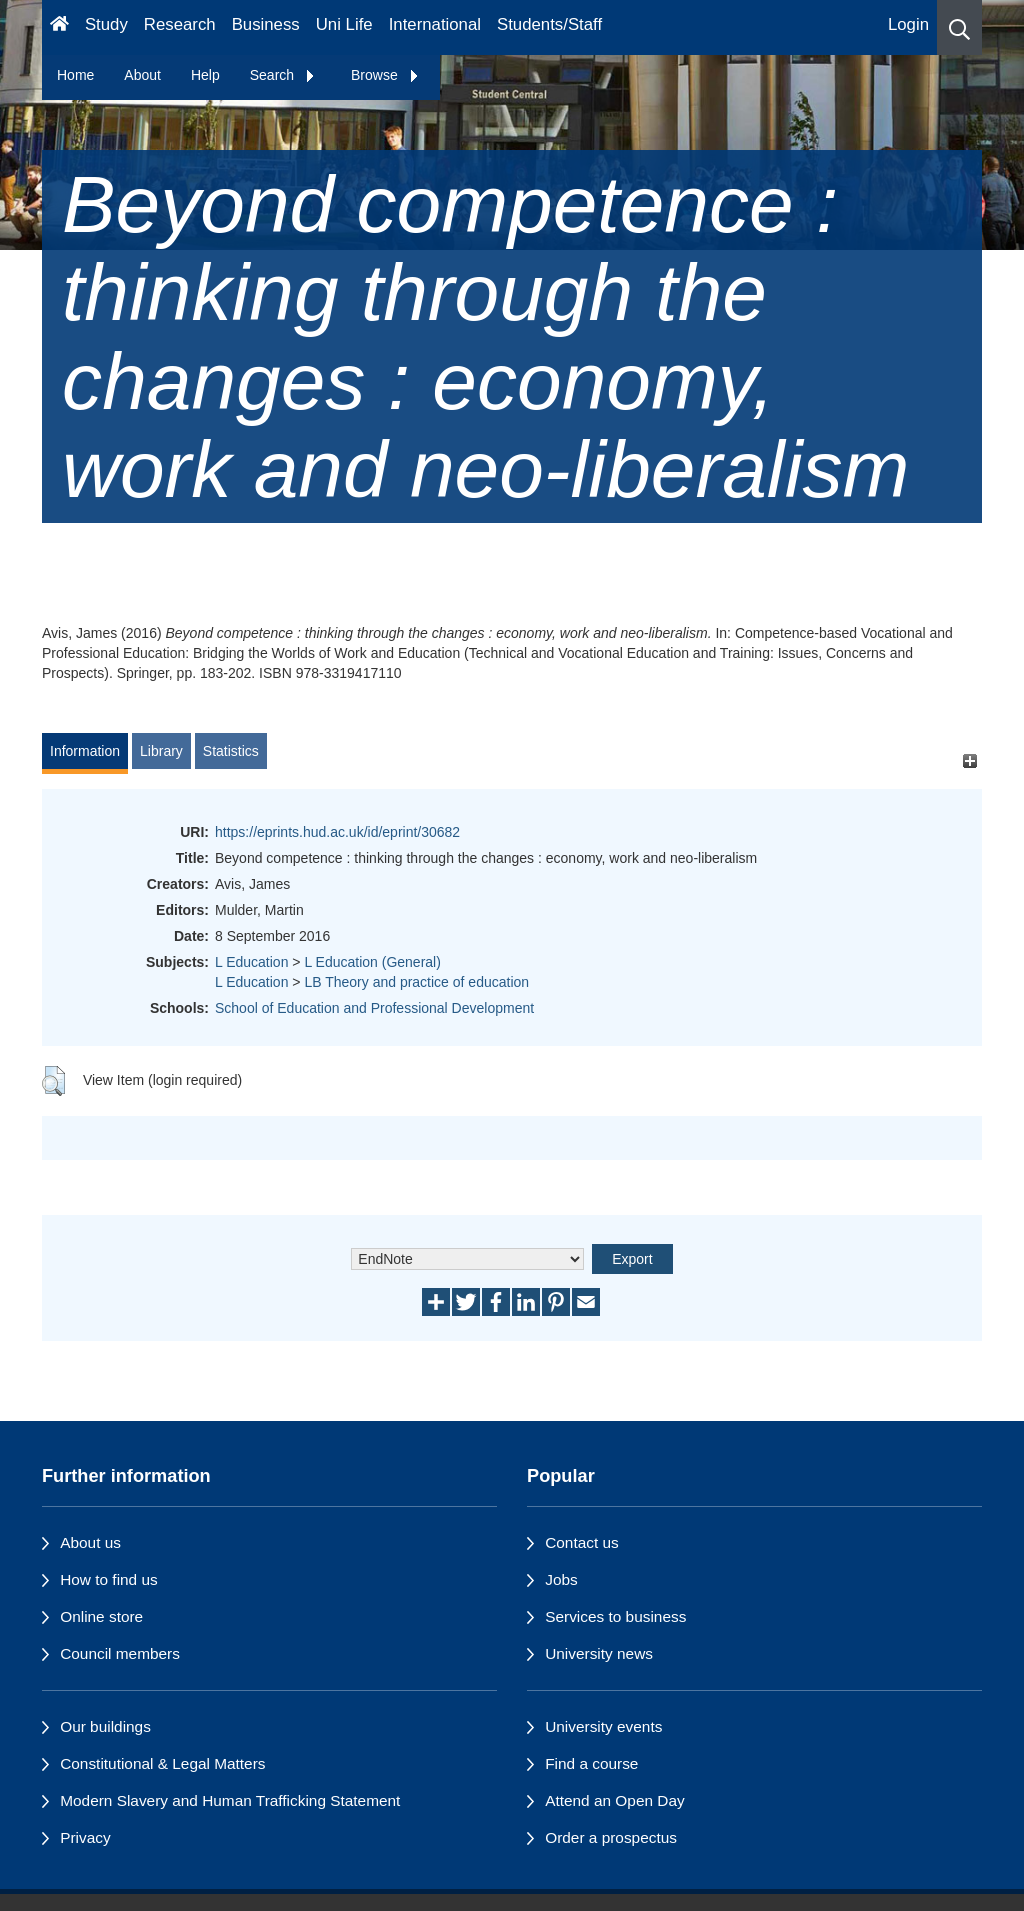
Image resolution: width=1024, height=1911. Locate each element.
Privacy (85, 1837)
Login (908, 24)
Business (266, 24)
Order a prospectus (611, 1837)
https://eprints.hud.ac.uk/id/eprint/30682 (337, 832)
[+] (969, 760)
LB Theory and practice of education (416, 982)
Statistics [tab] (231, 751)
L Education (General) (372, 962)
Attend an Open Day (614, 1800)
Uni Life (344, 24)
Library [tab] (161, 751)
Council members (120, 1653)
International (435, 24)
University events (603, 1726)
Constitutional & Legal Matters (162, 1763)
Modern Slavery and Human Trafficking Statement (230, 1800)
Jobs (561, 1579)
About (142, 75)
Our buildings (105, 1726)
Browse (385, 75)
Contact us (582, 1542)
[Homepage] (59, 27)
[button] (959, 27)
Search (283, 75)
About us (90, 1542)
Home (75, 75)
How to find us (109, 1579)
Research (180, 24)
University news (599, 1653)
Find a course (591, 1763)
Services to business (615, 1616)
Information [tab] (85, 751)
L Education (251, 962)
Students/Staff (549, 24)
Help (205, 75)
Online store (101, 1616)
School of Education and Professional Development (374, 1008)
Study (106, 24)
